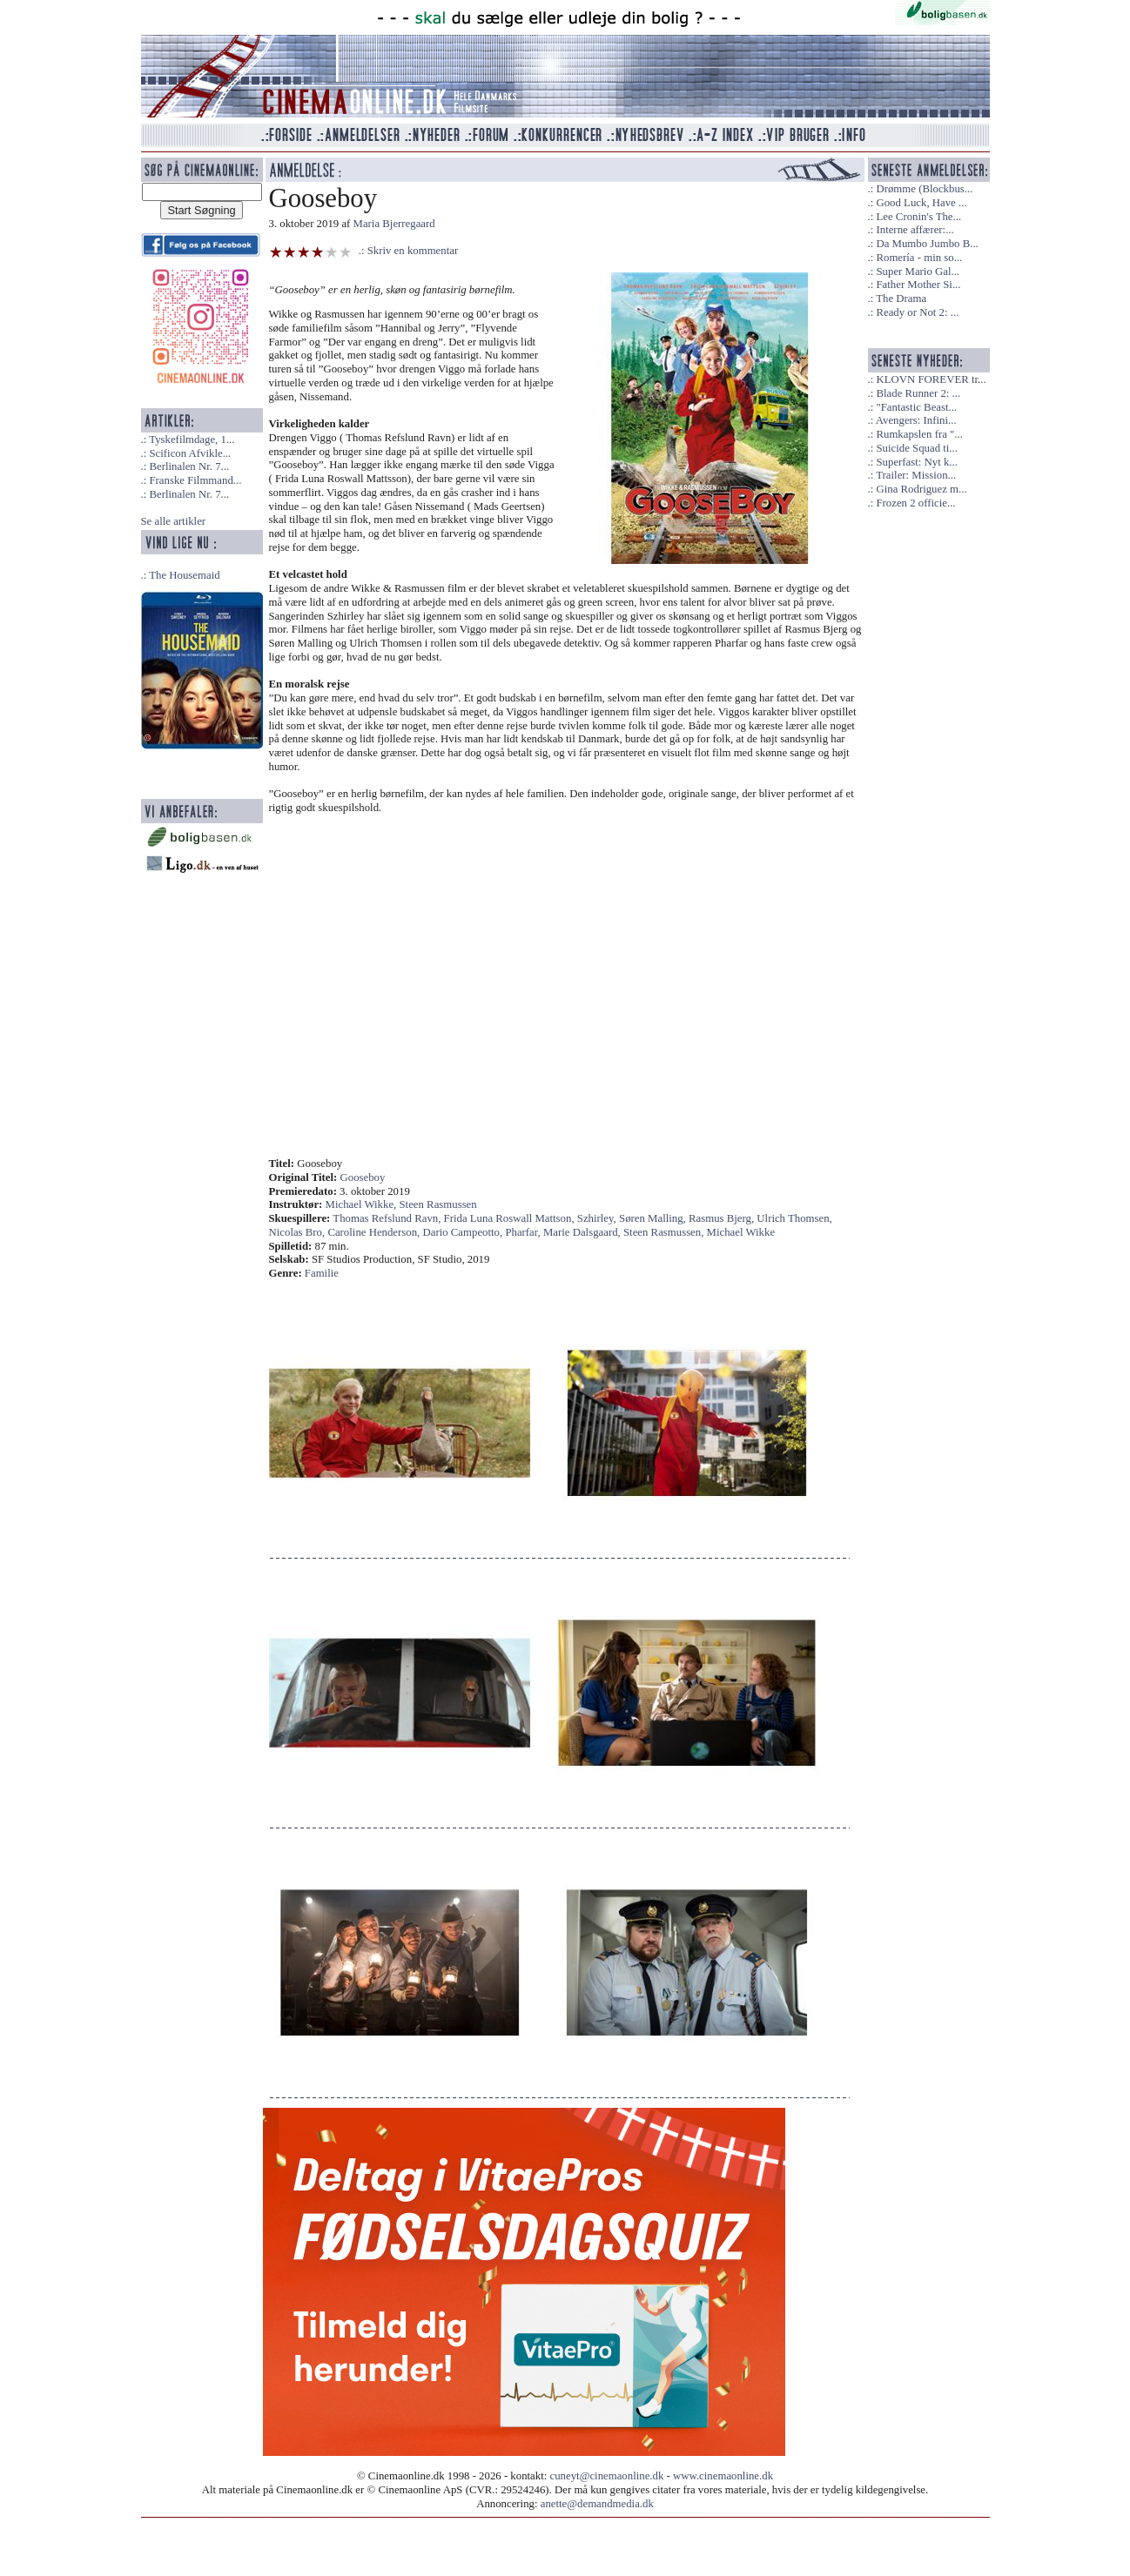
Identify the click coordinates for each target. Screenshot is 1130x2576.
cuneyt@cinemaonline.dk (607, 2476)
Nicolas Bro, (298, 1232)
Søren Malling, (654, 1218)
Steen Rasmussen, (665, 1232)
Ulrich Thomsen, (794, 1218)
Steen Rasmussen (437, 1204)
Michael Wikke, (363, 1204)
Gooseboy (363, 1177)
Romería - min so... (919, 258)
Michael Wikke (741, 1232)
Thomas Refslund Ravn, (388, 1218)
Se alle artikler (173, 521)
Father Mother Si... (918, 284)
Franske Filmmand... (195, 480)
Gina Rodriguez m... (921, 489)
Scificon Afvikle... (190, 453)
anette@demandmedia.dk (597, 2504)
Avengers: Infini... (916, 420)
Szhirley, (598, 1218)
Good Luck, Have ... (921, 203)
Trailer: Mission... (916, 475)
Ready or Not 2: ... (917, 312)
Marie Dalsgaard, (583, 1232)
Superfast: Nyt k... (916, 462)
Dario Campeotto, (464, 1232)
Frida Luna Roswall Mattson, (510, 1218)
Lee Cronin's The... (918, 217)
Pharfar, (524, 1232)
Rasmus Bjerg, (723, 1218)
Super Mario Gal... (917, 271)
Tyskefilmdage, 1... (191, 439)
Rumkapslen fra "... (919, 434)
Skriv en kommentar (413, 251)
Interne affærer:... (914, 230)
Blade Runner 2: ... (918, 393)
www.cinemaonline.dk (723, 2476)
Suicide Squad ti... (916, 448)
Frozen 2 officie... (915, 503)
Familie (322, 1273)
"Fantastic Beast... (916, 407)
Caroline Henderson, (374, 1232)
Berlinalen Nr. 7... (189, 466)
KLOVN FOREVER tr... (930, 379)
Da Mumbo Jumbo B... (927, 244)
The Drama (901, 298)
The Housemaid (184, 575)
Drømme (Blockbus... (924, 189)
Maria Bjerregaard (394, 224)
